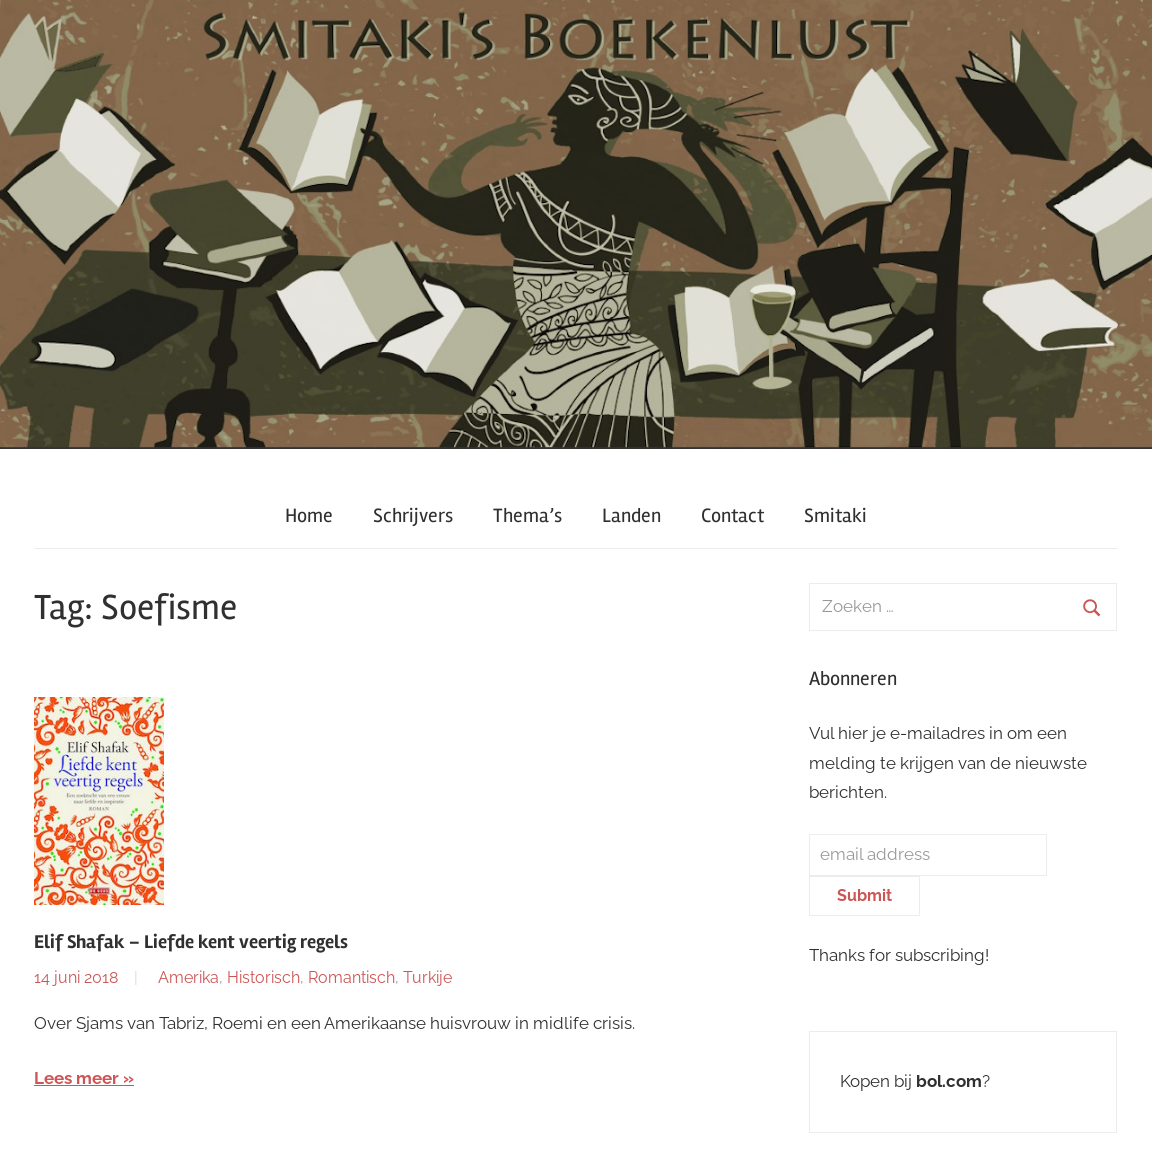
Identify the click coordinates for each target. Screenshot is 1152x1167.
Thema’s (527, 515)
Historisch (263, 977)
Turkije (427, 977)
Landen (631, 515)
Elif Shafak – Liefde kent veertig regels (191, 942)
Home (309, 515)
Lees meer (76, 1078)
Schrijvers (413, 515)
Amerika (188, 977)
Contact (732, 515)
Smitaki (835, 515)
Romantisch (351, 977)
